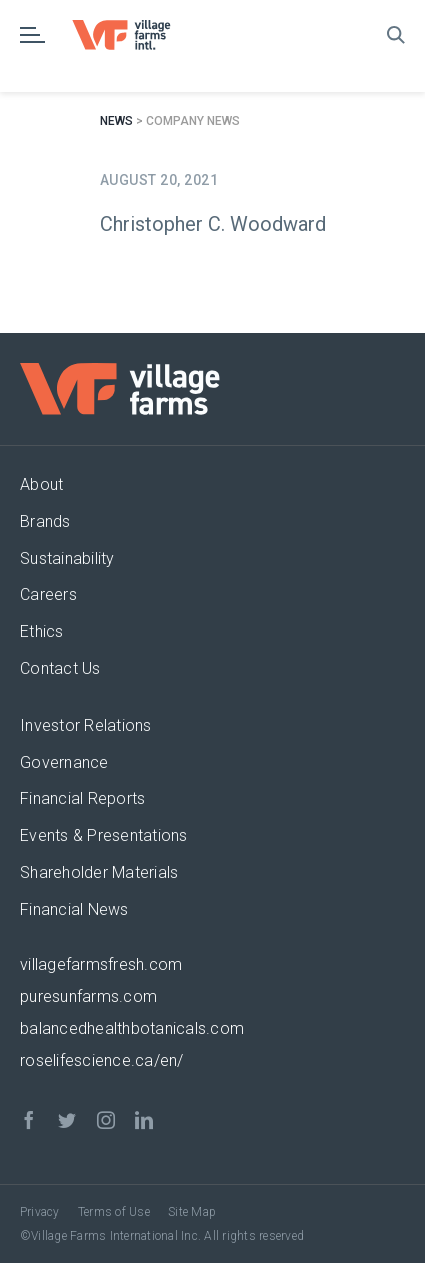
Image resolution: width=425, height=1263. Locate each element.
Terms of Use (114, 1212)
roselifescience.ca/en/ (102, 1060)
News (116, 121)
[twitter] (67, 1120)
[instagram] (106, 1120)
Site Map (192, 1212)
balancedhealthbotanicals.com (132, 1028)
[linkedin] (144, 1120)
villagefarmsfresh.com (101, 964)
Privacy (40, 1212)
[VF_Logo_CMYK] (130, 27)
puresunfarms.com (88, 996)
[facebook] (29, 1120)
